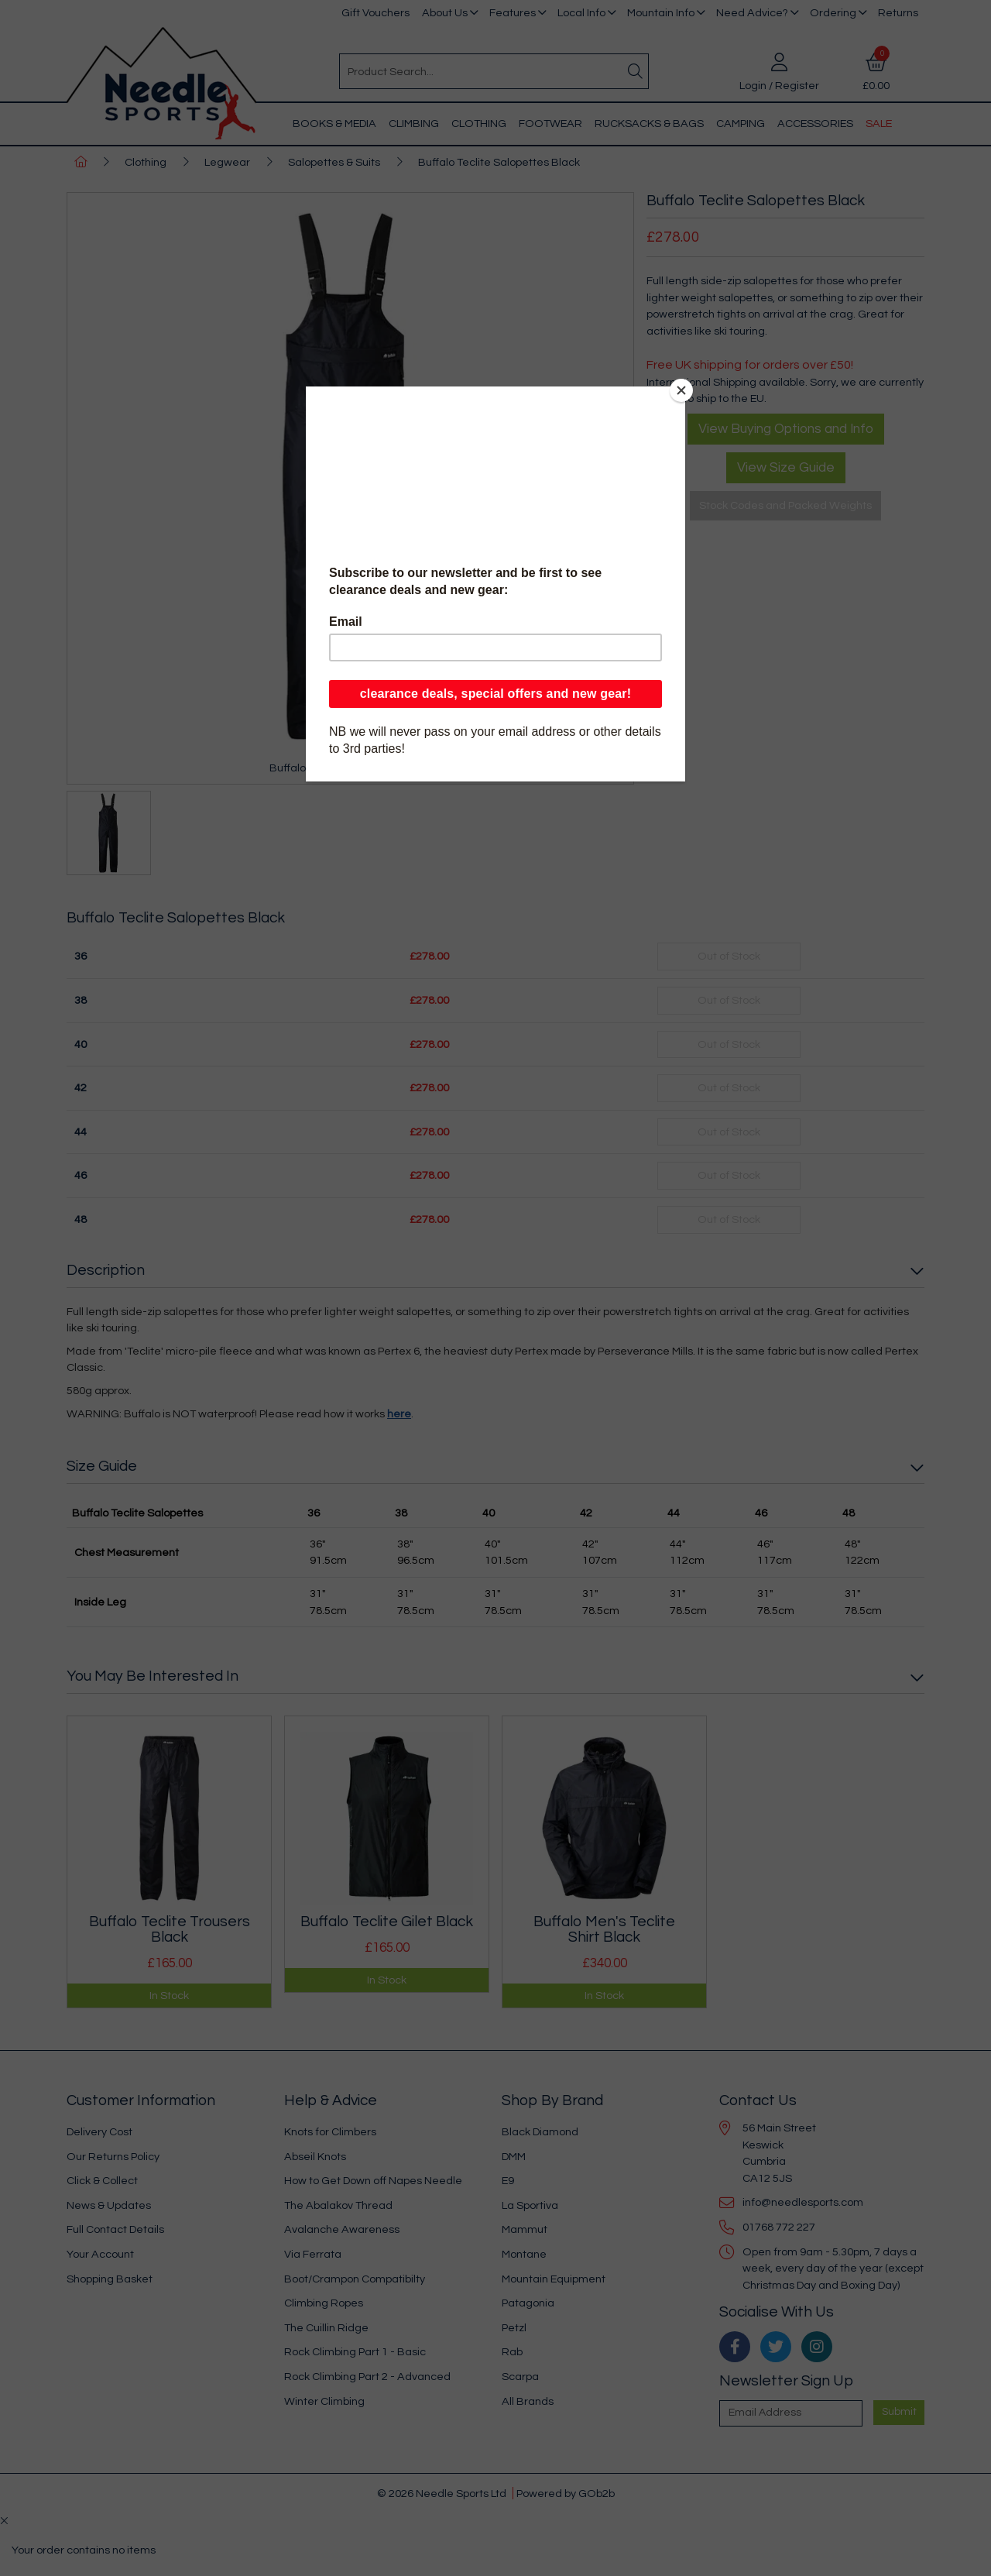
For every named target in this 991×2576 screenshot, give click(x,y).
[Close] (681, 390)
